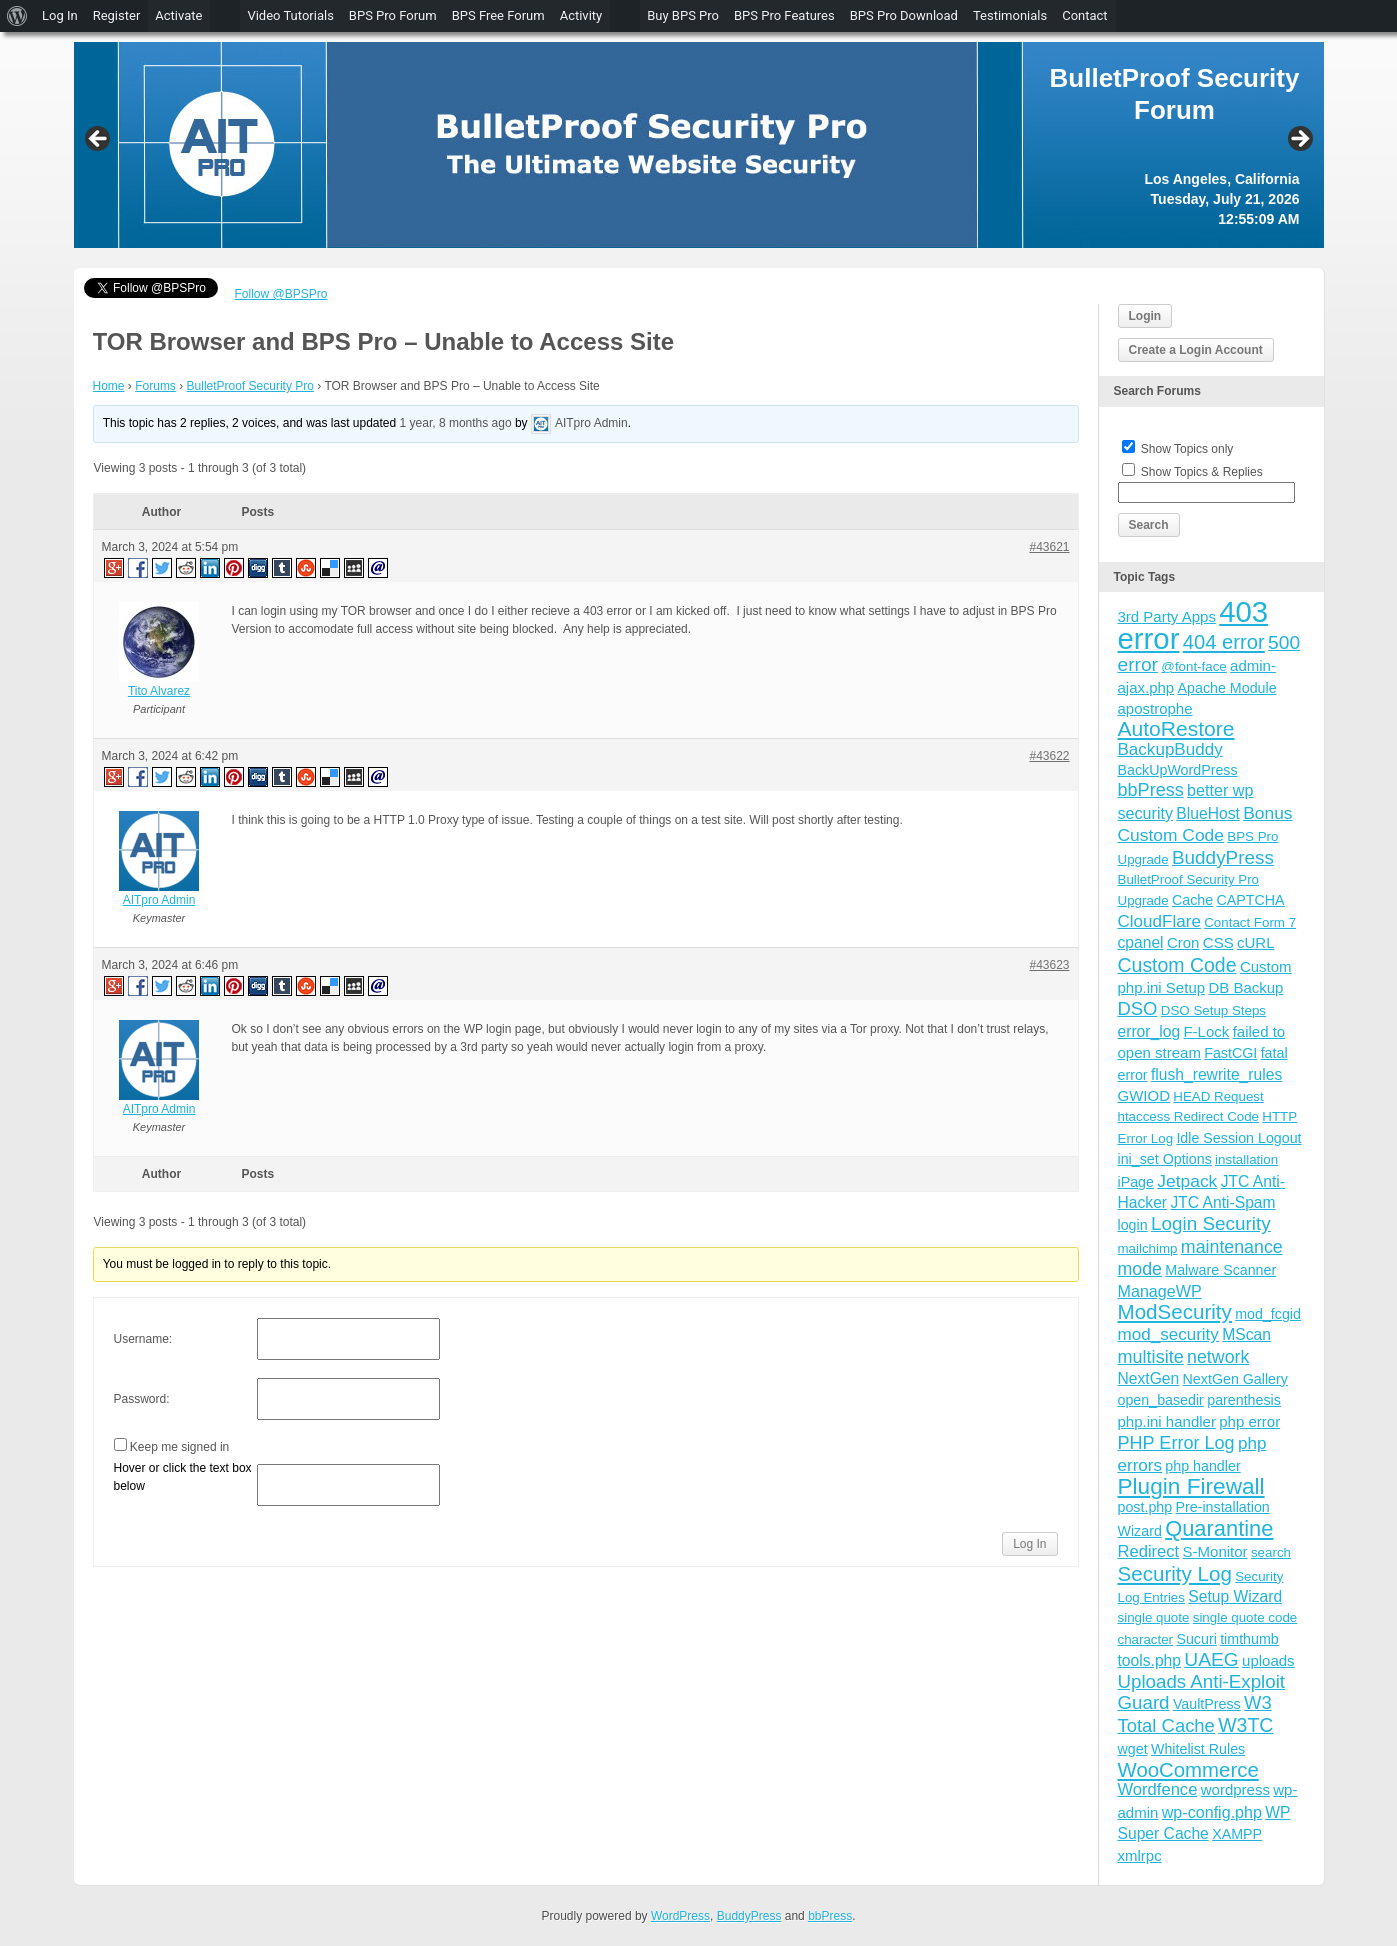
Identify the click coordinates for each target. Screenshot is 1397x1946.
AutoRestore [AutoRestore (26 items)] (1176, 728)
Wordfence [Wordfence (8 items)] (1158, 1789)
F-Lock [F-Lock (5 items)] (1206, 1031)
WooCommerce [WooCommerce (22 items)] (1188, 1770)
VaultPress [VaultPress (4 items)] (1207, 1704)
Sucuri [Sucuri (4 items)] (1196, 1639)
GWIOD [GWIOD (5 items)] (1144, 1095)
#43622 (1049, 756)
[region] (699, 145)
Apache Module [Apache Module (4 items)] (1227, 688)
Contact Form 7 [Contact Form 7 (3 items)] (1250, 922)
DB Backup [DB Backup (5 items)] (1245, 987)
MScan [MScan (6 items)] (1246, 1334)
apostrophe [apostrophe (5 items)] (1155, 708)
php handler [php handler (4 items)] (1202, 1466)
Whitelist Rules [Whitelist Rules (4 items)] (1198, 1749)
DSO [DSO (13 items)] (1138, 1008)
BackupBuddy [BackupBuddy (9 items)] (1170, 749)
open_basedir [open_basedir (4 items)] (1161, 1400)
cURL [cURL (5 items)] (1256, 942)
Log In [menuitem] (60, 15)
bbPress (830, 1916)
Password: (142, 1399)
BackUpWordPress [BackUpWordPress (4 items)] (1178, 770)
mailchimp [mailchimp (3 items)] (1148, 1248)
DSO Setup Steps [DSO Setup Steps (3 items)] (1213, 1010)
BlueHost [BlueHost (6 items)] (1207, 813)
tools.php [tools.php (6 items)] (1149, 1660)
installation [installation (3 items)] (1246, 1159)
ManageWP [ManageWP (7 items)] (1160, 1291)
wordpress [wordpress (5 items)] (1235, 1789)
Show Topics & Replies (1202, 472)
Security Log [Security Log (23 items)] (1175, 1573)
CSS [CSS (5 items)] (1218, 942)
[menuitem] (17, 16)
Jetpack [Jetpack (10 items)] (1187, 1181)
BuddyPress (749, 1916)
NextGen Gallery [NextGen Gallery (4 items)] (1235, 1379)
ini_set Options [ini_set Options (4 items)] (1165, 1159)
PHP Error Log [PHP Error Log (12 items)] (1176, 1443)
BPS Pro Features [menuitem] (784, 15)
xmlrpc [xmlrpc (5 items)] (1140, 1855)
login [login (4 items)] (1133, 1225)
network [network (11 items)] (1218, 1357)
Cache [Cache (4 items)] (1192, 900)
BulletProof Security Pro (250, 386)
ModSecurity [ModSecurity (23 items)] (1175, 1311)
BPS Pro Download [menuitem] (904, 15)
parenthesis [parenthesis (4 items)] (1244, 1400)
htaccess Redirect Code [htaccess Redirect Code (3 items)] (1189, 1116)
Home (109, 386)
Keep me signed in (179, 1447)
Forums (155, 386)
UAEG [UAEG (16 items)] (1211, 1659)
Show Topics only (1187, 449)
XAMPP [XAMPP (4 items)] (1237, 1834)
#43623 (1049, 965)
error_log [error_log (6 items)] (1149, 1031)
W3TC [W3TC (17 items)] (1245, 1725)
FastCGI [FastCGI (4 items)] (1230, 1053)
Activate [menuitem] (178, 15)
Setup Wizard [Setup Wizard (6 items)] (1235, 1596)
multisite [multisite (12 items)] (1151, 1357)
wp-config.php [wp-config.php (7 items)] (1212, 1812)
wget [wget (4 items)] (1133, 1749)
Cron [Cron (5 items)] (1183, 942)
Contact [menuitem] (1084, 15)
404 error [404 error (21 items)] (1224, 642)
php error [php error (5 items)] (1249, 1421)
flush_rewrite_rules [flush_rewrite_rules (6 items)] (1216, 1074)
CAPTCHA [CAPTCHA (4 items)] (1251, 900)
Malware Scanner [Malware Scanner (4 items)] (1220, 1270)
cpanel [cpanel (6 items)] (1141, 942)
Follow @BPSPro (281, 294)
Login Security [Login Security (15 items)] (1211, 1223)
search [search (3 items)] (1271, 1552)
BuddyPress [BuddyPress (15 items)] (1223, 857)
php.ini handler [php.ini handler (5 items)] (1167, 1421)
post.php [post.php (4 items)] (1145, 1507)
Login (1145, 316)
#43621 (1049, 547)
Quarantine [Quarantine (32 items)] (1219, 1528)
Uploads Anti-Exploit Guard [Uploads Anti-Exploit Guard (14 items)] (1202, 1691)
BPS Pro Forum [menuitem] (393, 15)
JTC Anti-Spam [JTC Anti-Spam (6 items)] (1222, 1202)
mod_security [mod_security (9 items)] (1168, 1334)
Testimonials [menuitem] (1010, 15)
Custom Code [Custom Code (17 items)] (1177, 965)
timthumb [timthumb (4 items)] (1249, 1639)
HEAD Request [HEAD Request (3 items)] (1218, 1096)
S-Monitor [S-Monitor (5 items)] (1215, 1551)
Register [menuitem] (117, 15)
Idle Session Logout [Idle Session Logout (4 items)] (1238, 1138)
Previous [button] (99, 140)
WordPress (680, 1916)
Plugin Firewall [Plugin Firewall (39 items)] (1191, 1486)
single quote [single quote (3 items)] (1154, 1617)
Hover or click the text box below (183, 1477)
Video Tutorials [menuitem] (290, 15)
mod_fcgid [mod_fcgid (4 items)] (1268, 1314)
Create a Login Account (1196, 350)
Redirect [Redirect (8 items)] (1149, 1551)
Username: (143, 1339)
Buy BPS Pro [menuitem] (683, 15)
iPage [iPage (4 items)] (1136, 1182)
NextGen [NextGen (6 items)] (1149, 1378)
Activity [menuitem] (581, 15)
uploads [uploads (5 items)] (1268, 1660)
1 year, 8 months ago (456, 423)
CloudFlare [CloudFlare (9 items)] (1159, 921)
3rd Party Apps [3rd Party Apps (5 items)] (1167, 616)
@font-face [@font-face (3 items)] (1193, 666)
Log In (1029, 1544)
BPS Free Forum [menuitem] (498, 15)
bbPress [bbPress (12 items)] (1151, 790)
